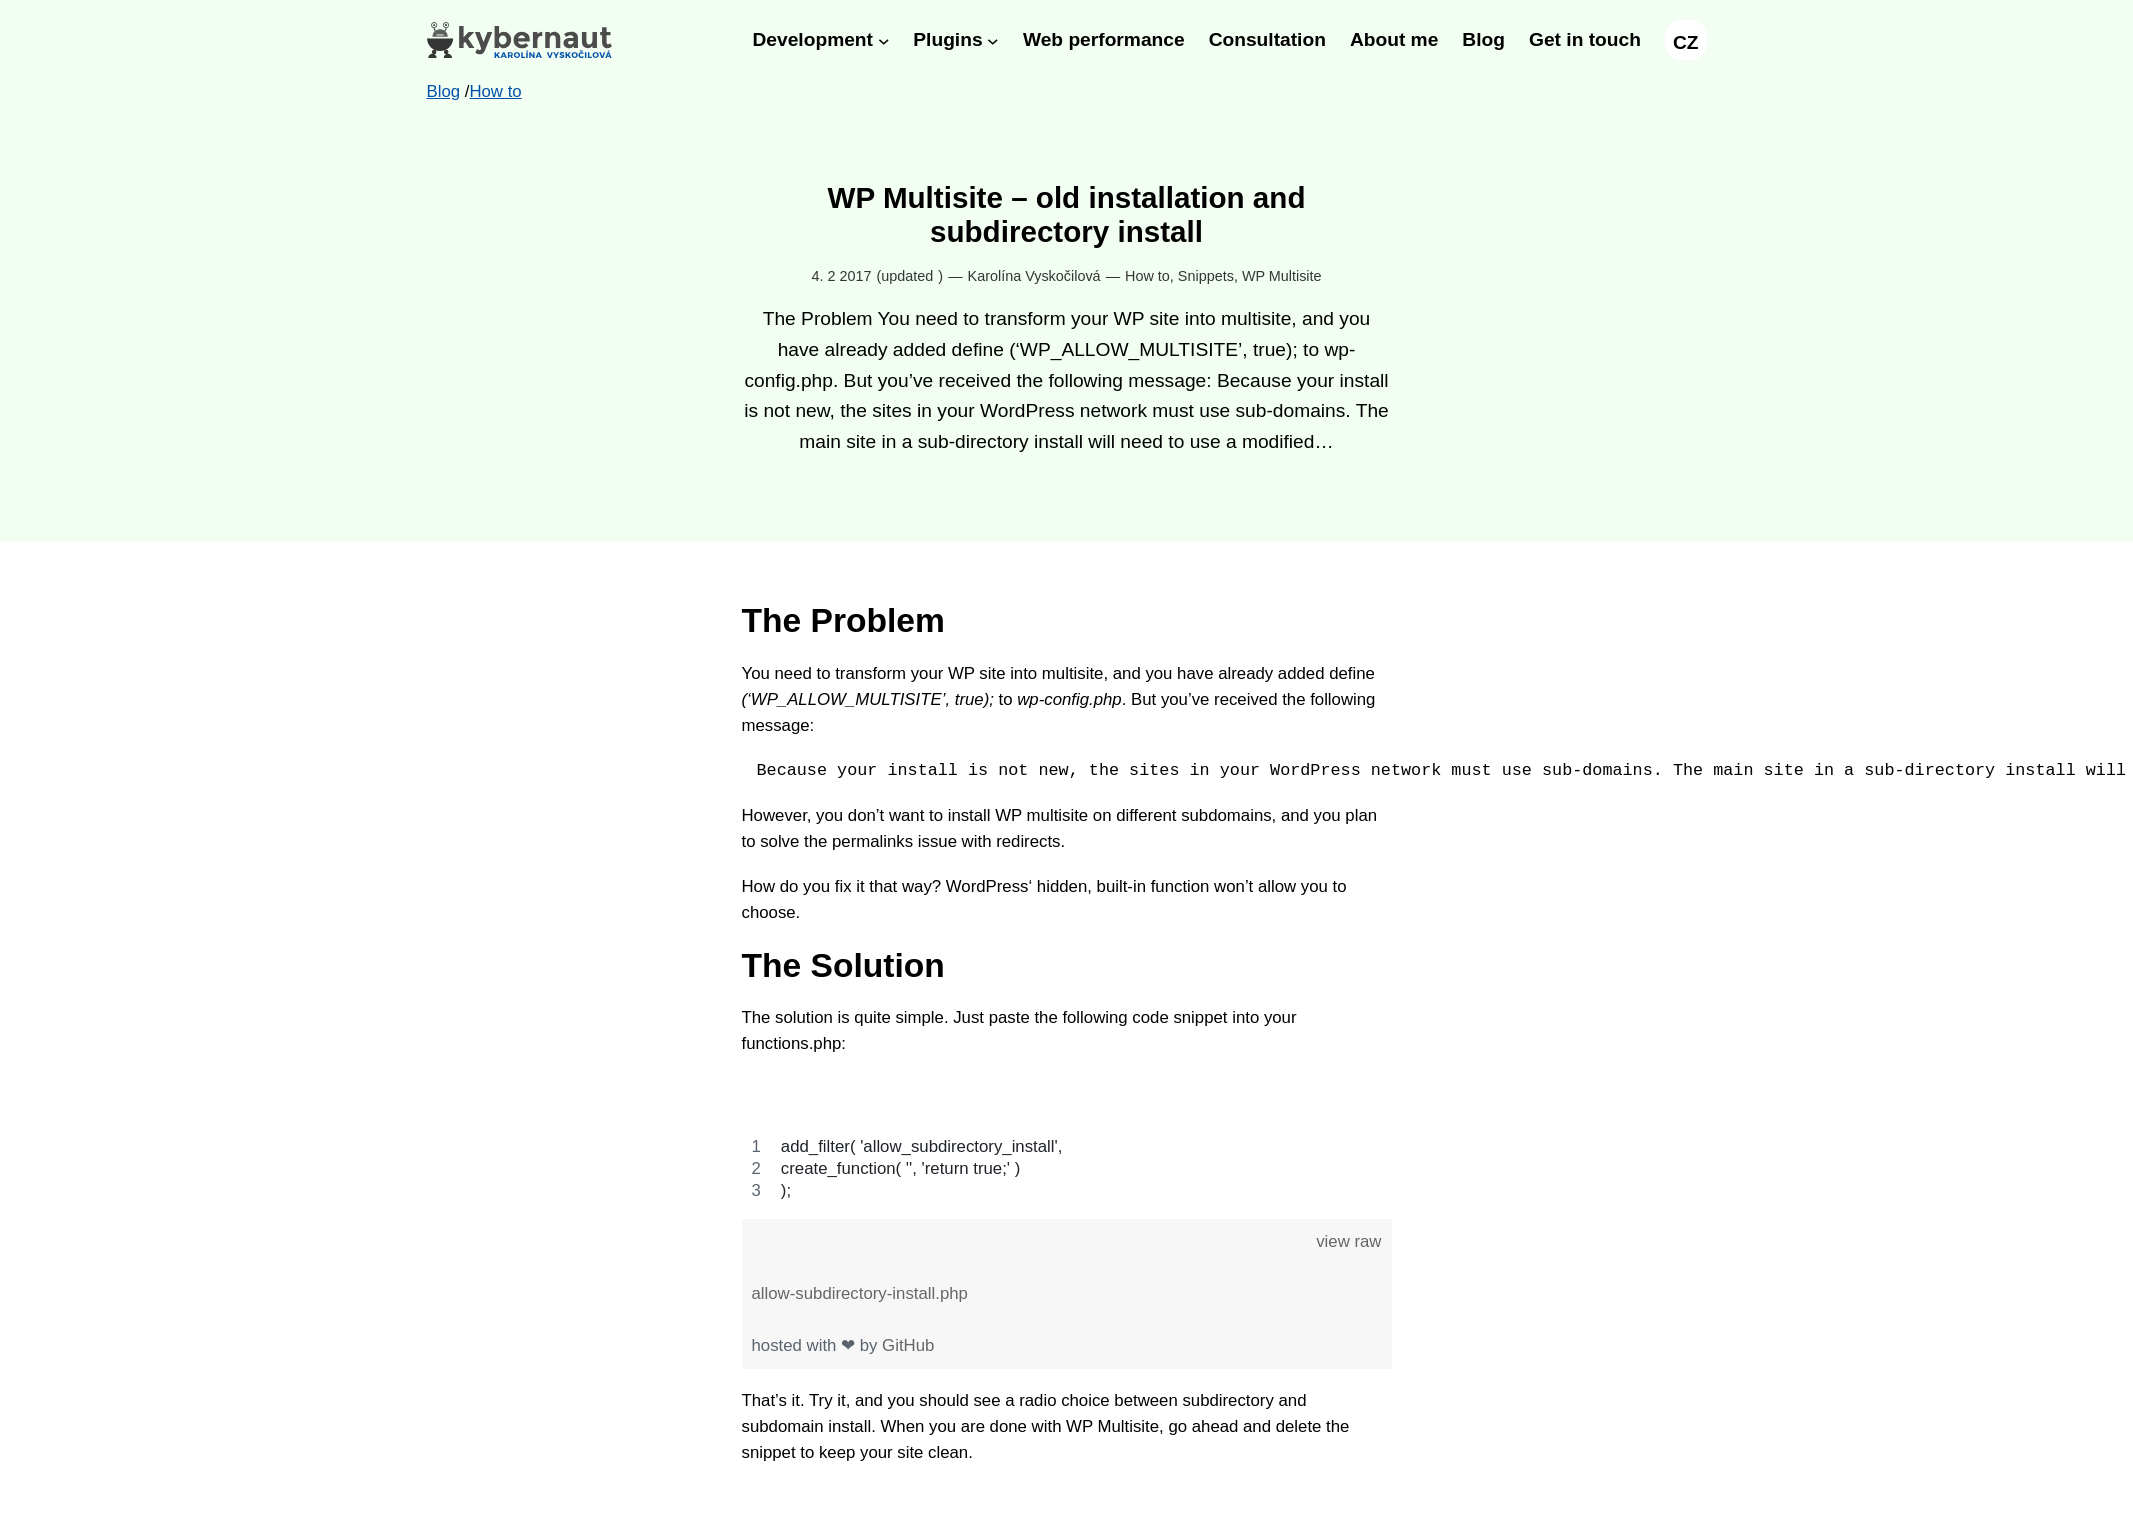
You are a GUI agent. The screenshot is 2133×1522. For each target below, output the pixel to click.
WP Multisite (1282, 276)
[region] (1067, 1139)
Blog (444, 91)
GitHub (908, 1345)
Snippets (1206, 276)
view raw (1348, 1241)
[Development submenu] (884, 40)
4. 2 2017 (841, 276)
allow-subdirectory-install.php (860, 1293)
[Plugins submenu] (993, 40)
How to (1147, 276)
